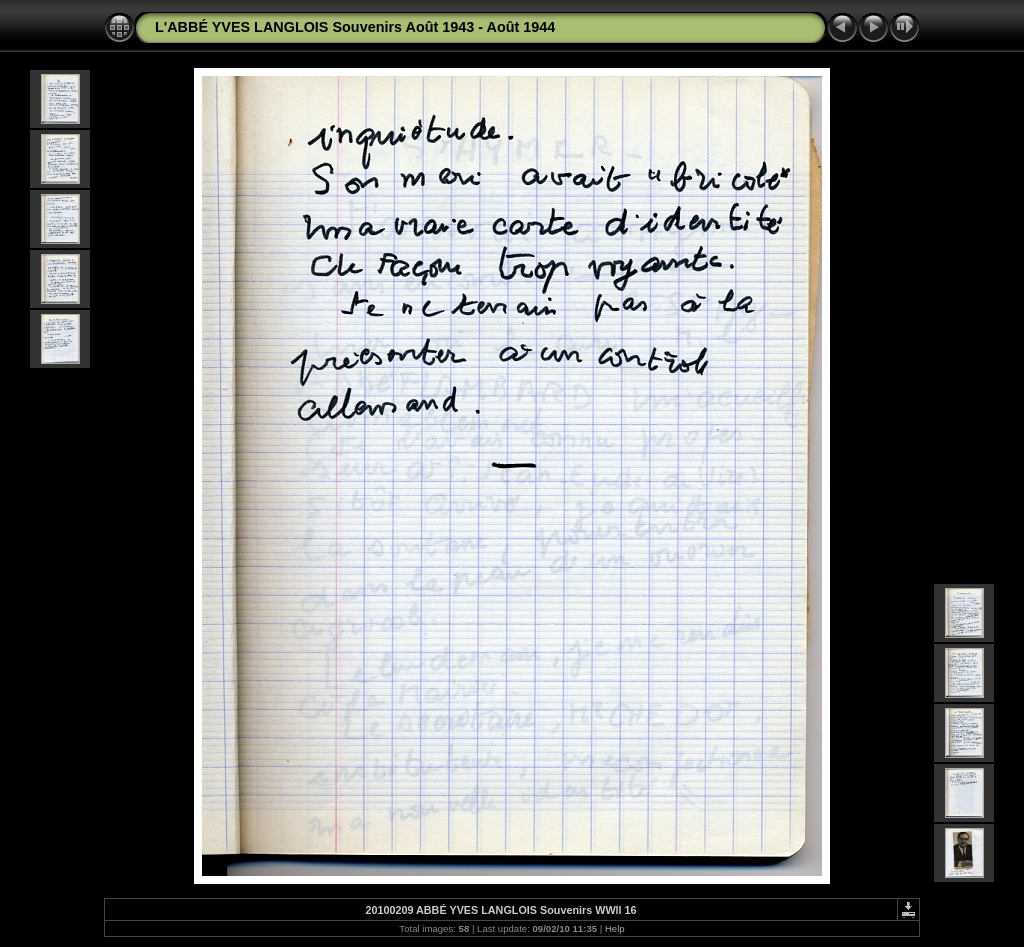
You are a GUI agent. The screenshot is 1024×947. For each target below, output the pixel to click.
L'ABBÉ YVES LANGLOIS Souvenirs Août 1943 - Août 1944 (355, 27)
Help (615, 928)
